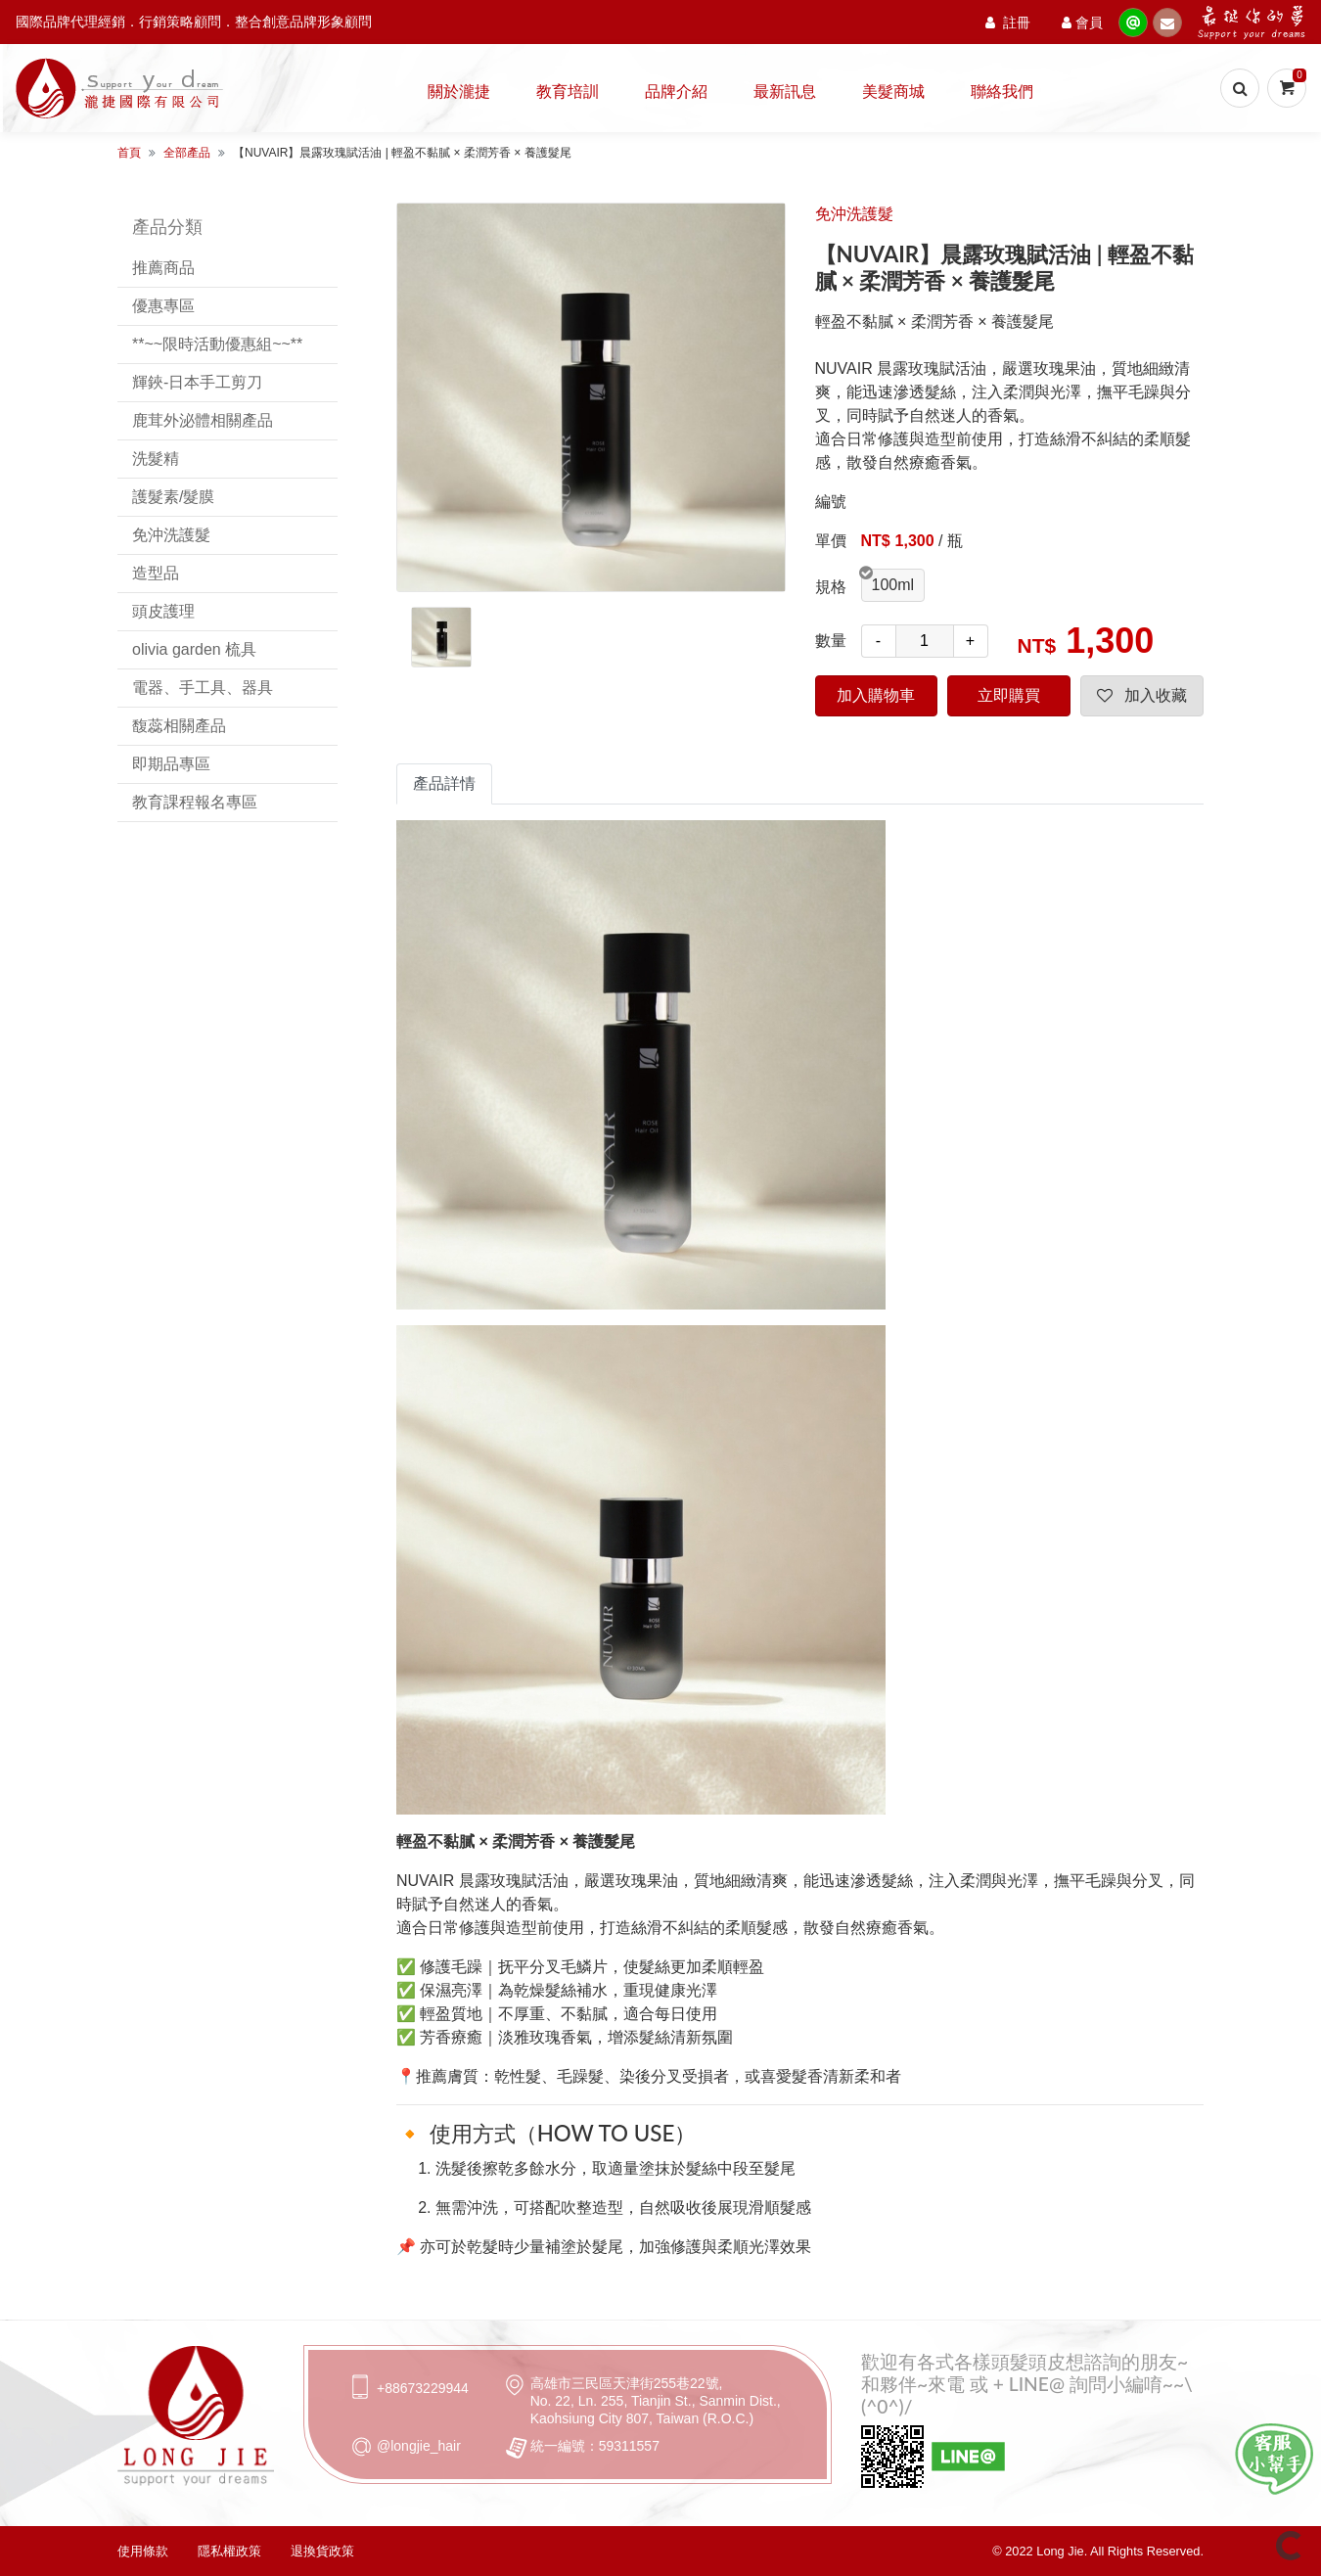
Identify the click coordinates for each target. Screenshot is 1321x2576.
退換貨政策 (322, 2551)
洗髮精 (155, 458)
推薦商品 (163, 267)
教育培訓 (567, 90)
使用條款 (142, 2551)
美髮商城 (893, 90)
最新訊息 (784, 90)
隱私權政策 (229, 2551)
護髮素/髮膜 (173, 496)
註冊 (1007, 22)
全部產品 (186, 153)
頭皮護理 (163, 611)
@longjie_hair (419, 2446)
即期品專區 (171, 764)
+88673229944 (423, 2388)
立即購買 (1009, 695)
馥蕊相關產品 (179, 725)
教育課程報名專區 (194, 802)
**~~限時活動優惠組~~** (217, 344)
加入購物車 (876, 695)
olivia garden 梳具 (194, 649)
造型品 (155, 573)
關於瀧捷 (459, 90)
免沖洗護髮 (171, 535)
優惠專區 (163, 306)
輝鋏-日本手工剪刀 (197, 382)
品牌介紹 (676, 90)
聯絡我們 (1002, 90)
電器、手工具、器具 (202, 687)
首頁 (129, 153)
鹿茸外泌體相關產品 (202, 420)
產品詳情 (444, 783)
